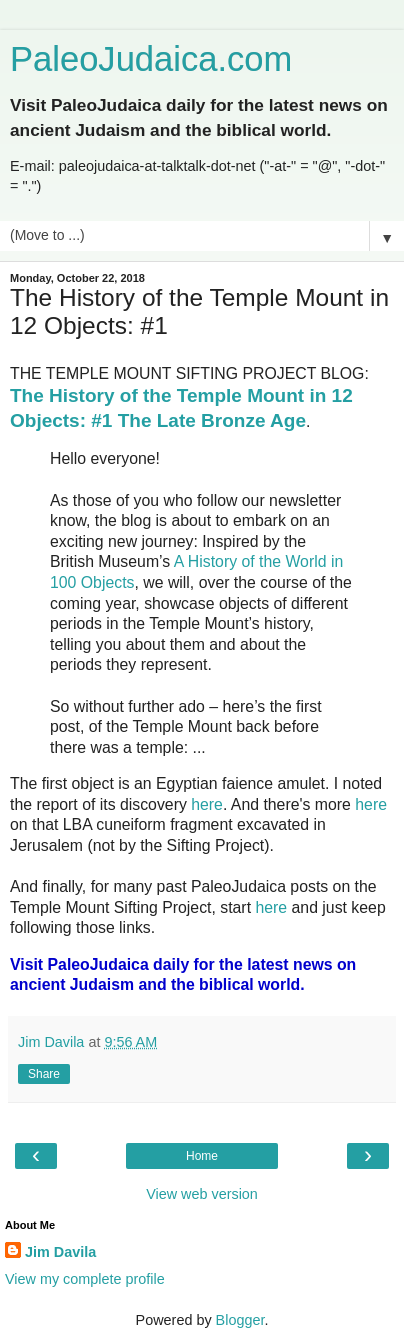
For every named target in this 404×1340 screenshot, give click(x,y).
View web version (202, 1194)
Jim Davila (60, 1252)
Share (44, 1074)
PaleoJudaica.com (151, 59)
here (207, 804)
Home (202, 1156)
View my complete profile (85, 1279)
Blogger (240, 1320)
